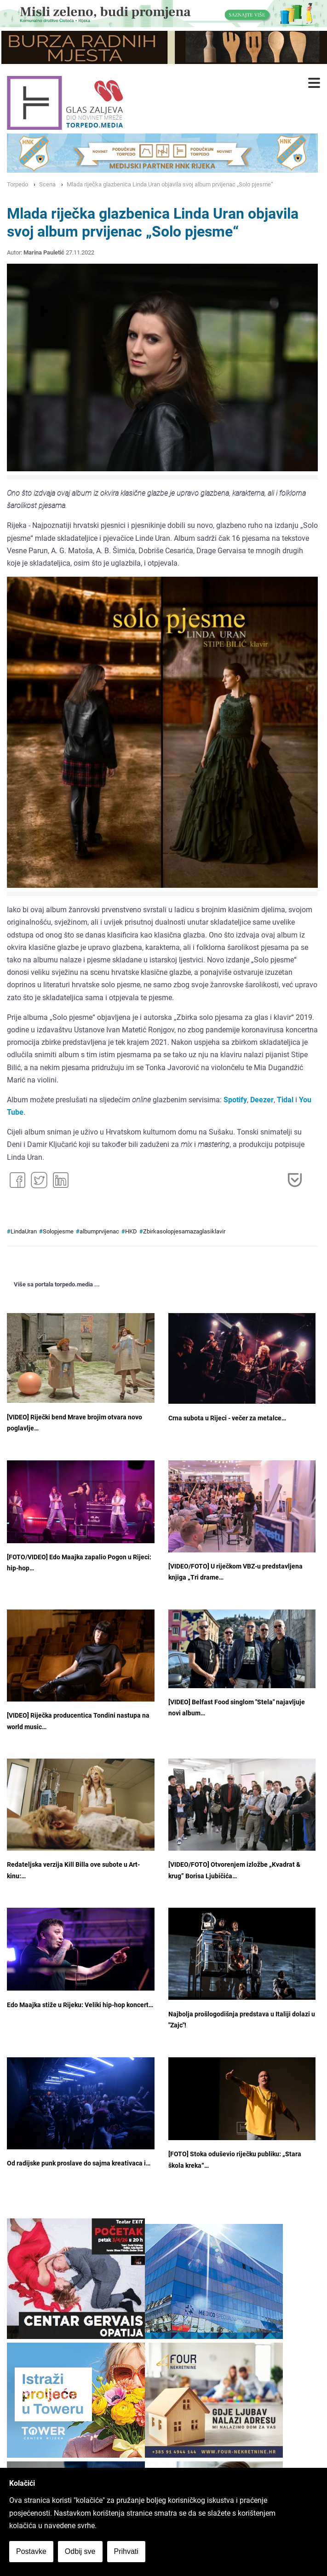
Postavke (31, 2551)
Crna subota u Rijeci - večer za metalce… (227, 1418)
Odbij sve (80, 2551)
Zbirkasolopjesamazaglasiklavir (184, 1231)
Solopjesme (58, 1231)
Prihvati (126, 2551)
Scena (47, 184)
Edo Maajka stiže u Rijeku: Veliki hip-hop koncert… (80, 2005)
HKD (131, 1231)
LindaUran (24, 1231)
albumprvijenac (99, 1231)
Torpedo (17, 184)
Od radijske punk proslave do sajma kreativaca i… (78, 2163)
